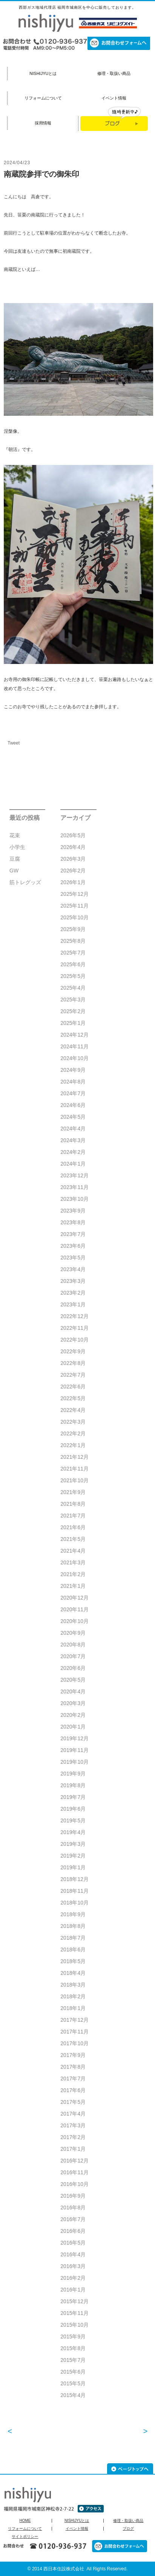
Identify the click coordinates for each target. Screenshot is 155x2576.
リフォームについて (43, 98)
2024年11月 (74, 1046)
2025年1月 (73, 1023)
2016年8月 (73, 2207)
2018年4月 (73, 1973)
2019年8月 (73, 1785)
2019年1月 (73, 1867)
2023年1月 (73, 1304)
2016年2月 (73, 2278)
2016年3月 (73, 2266)
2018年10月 (74, 1903)
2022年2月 (73, 1433)
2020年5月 (73, 1680)
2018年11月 (74, 1891)
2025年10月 (74, 917)
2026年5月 (73, 835)
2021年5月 (73, 1539)
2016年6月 (73, 2231)
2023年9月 (73, 1211)
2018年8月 (73, 1926)
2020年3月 (73, 1703)
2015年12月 (74, 2301)
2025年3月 (73, 1000)
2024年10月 (74, 1058)
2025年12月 (74, 894)
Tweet (14, 743)
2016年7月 (73, 2219)
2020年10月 (74, 1621)
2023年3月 (73, 1281)
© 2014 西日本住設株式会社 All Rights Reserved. (78, 2568)
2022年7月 (73, 1375)
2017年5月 (73, 2102)
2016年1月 (73, 2290)
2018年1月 (73, 2008)
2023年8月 (73, 1222)
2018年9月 (73, 1914)
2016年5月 (73, 2243)
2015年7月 (73, 2360)
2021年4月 (73, 1551)
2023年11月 (74, 1187)
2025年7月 (73, 953)
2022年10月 (74, 1340)
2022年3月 (73, 1422)
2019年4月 (73, 1832)
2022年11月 (74, 1328)
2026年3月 (73, 859)
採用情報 (43, 123)
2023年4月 (73, 1269)
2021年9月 (73, 1492)
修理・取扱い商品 (113, 73)
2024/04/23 (17, 162)
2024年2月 (73, 1152)
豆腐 (14, 859)
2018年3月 (73, 1985)
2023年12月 (74, 1175)
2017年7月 (73, 2078)
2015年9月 (73, 2336)
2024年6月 (73, 1105)
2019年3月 (73, 1844)
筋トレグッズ (25, 882)
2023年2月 (73, 1293)
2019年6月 (73, 1809)
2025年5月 (73, 976)
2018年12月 (74, 1879)
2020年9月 (73, 1633)
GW (13, 870)
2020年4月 (73, 1691)
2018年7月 (73, 1938)
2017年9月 (73, 2055)
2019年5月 (73, 1820)
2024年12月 (74, 1035)
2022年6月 (73, 1387)
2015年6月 (73, 2372)
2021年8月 (73, 1504)
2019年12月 (74, 1738)
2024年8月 (73, 1082)
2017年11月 (74, 2032)
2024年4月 (73, 1129)
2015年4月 (73, 2395)
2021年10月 (74, 1480)
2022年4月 (73, 1410)
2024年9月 (73, 1070)
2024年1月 (73, 1164)
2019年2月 (73, 1856)
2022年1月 (73, 1445)
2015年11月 (74, 2313)
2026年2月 (73, 870)
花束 (14, 835)
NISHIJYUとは (43, 73)
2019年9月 (73, 1774)
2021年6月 (73, 1527)
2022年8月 (73, 1363)
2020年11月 (74, 1609)
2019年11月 (74, 1750)
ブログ (128, 2529)
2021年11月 (74, 1469)
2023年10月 (74, 1199)
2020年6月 (73, 1668)
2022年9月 (73, 1351)
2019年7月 (73, 1797)
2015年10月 (74, 2325)
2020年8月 (73, 1645)
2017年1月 (73, 2149)
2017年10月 (74, 2043)
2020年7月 (73, 1656)
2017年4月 (73, 2114)
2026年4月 (73, 847)
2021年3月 (73, 1562)
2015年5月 (73, 2383)
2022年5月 (73, 1398)
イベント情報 (113, 98)
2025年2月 (73, 1011)
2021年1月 (73, 1586)
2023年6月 (73, 1246)
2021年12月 (74, 1457)
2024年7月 (73, 1093)
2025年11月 (74, 906)
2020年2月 (73, 1715)
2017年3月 (73, 2125)
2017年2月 (73, 2137)
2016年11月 (74, 2172)
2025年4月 (73, 988)
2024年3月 (73, 1140)
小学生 (17, 847)
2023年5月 (73, 1258)
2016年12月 (74, 2161)
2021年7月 (73, 1516)
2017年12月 (74, 2020)
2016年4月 (73, 2254)
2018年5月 (73, 1961)
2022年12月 (74, 1316)
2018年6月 (73, 1949)
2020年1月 (73, 1727)
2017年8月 (73, 2067)
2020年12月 (74, 1598)
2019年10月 (74, 1762)
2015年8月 (73, 2348)
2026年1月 (73, 882)
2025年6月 (73, 964)
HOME (25, 2521)
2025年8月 (73, 941)
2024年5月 (73, 1117)
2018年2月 (73, 1996)
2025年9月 (73, 929)
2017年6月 (73, 2090)
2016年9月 (73, 2196)
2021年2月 (73, 1574)
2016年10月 (74, 2184)
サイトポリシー (25, 2537)
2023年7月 (73, 1234)
